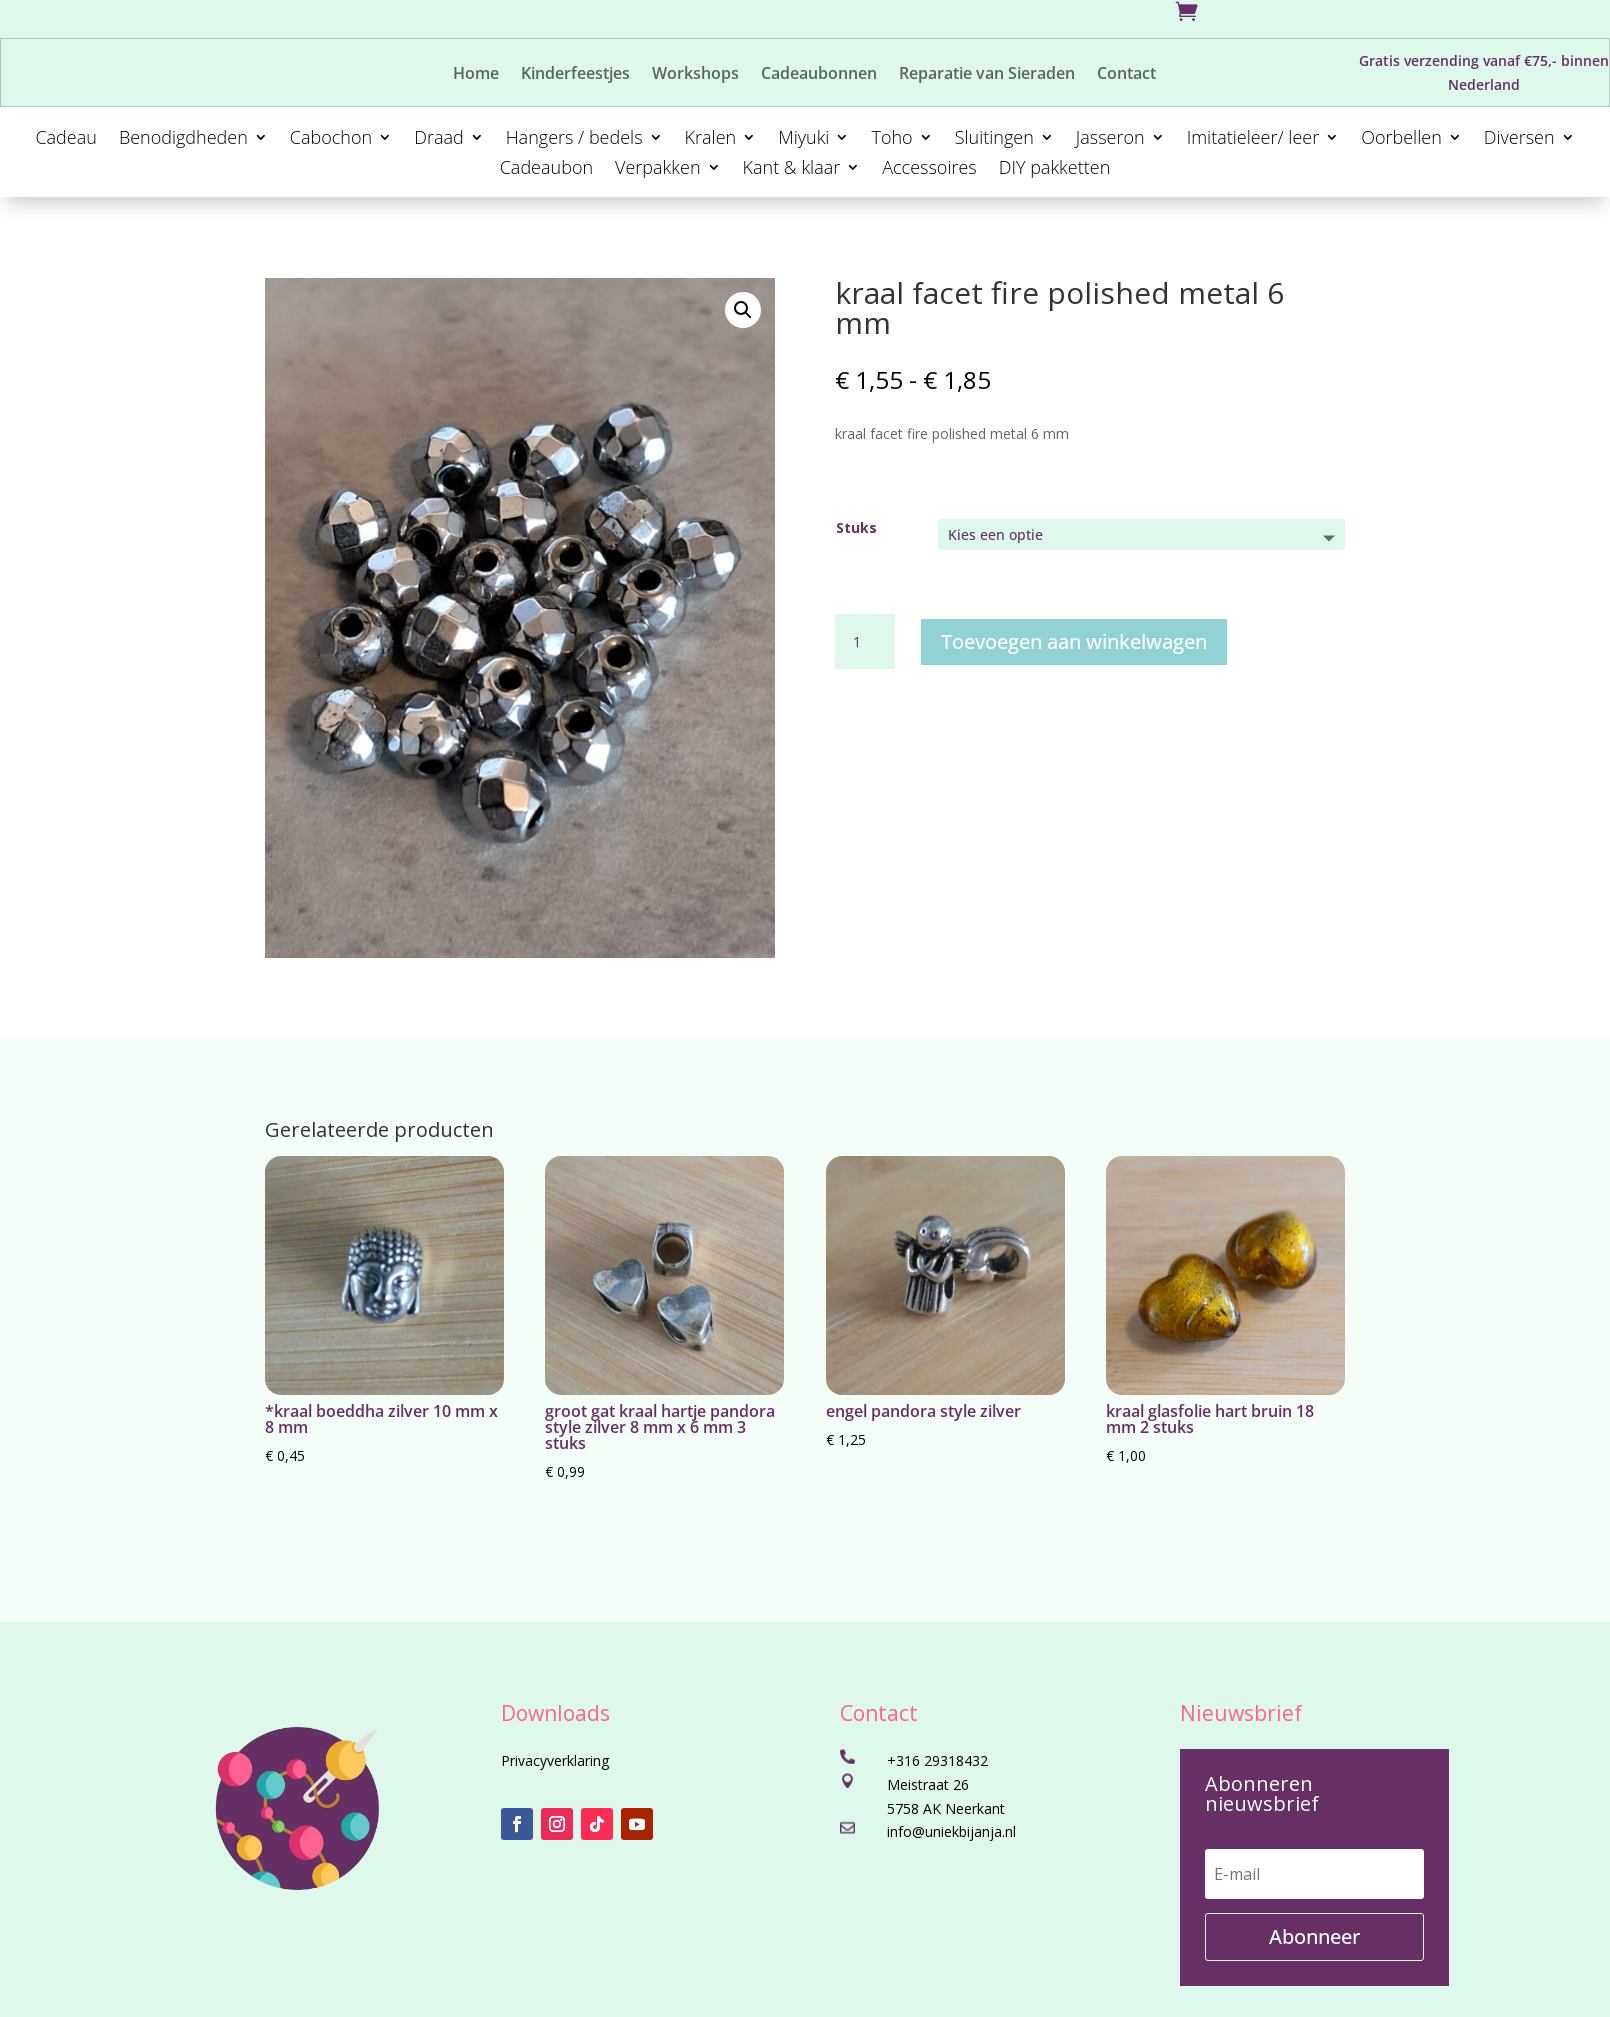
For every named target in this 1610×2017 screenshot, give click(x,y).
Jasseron (1110, 139)
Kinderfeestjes (575, 75)
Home (476, 75)
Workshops (695, 75)
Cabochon (331, 139)
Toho (891, 139)
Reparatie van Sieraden (987, 75)
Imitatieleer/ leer (1253, 139)
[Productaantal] (865, 642)
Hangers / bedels (574, 139)
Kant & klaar (792, 169)
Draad (439, 139)
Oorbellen (1401, 139)
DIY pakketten (1055, 169)
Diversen (1519, 139)
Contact (1126, 75)
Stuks (856, 527)
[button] (743, 310)
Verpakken (657, 169)
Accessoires (929, 169)
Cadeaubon (546, 169)
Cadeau (65, 139)
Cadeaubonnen (819, 75)
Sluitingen (994, 139)
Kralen (711, 139)
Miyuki (803, 139)
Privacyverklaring (555, 1760)
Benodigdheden (183, 139)
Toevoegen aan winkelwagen (1074, 641)
